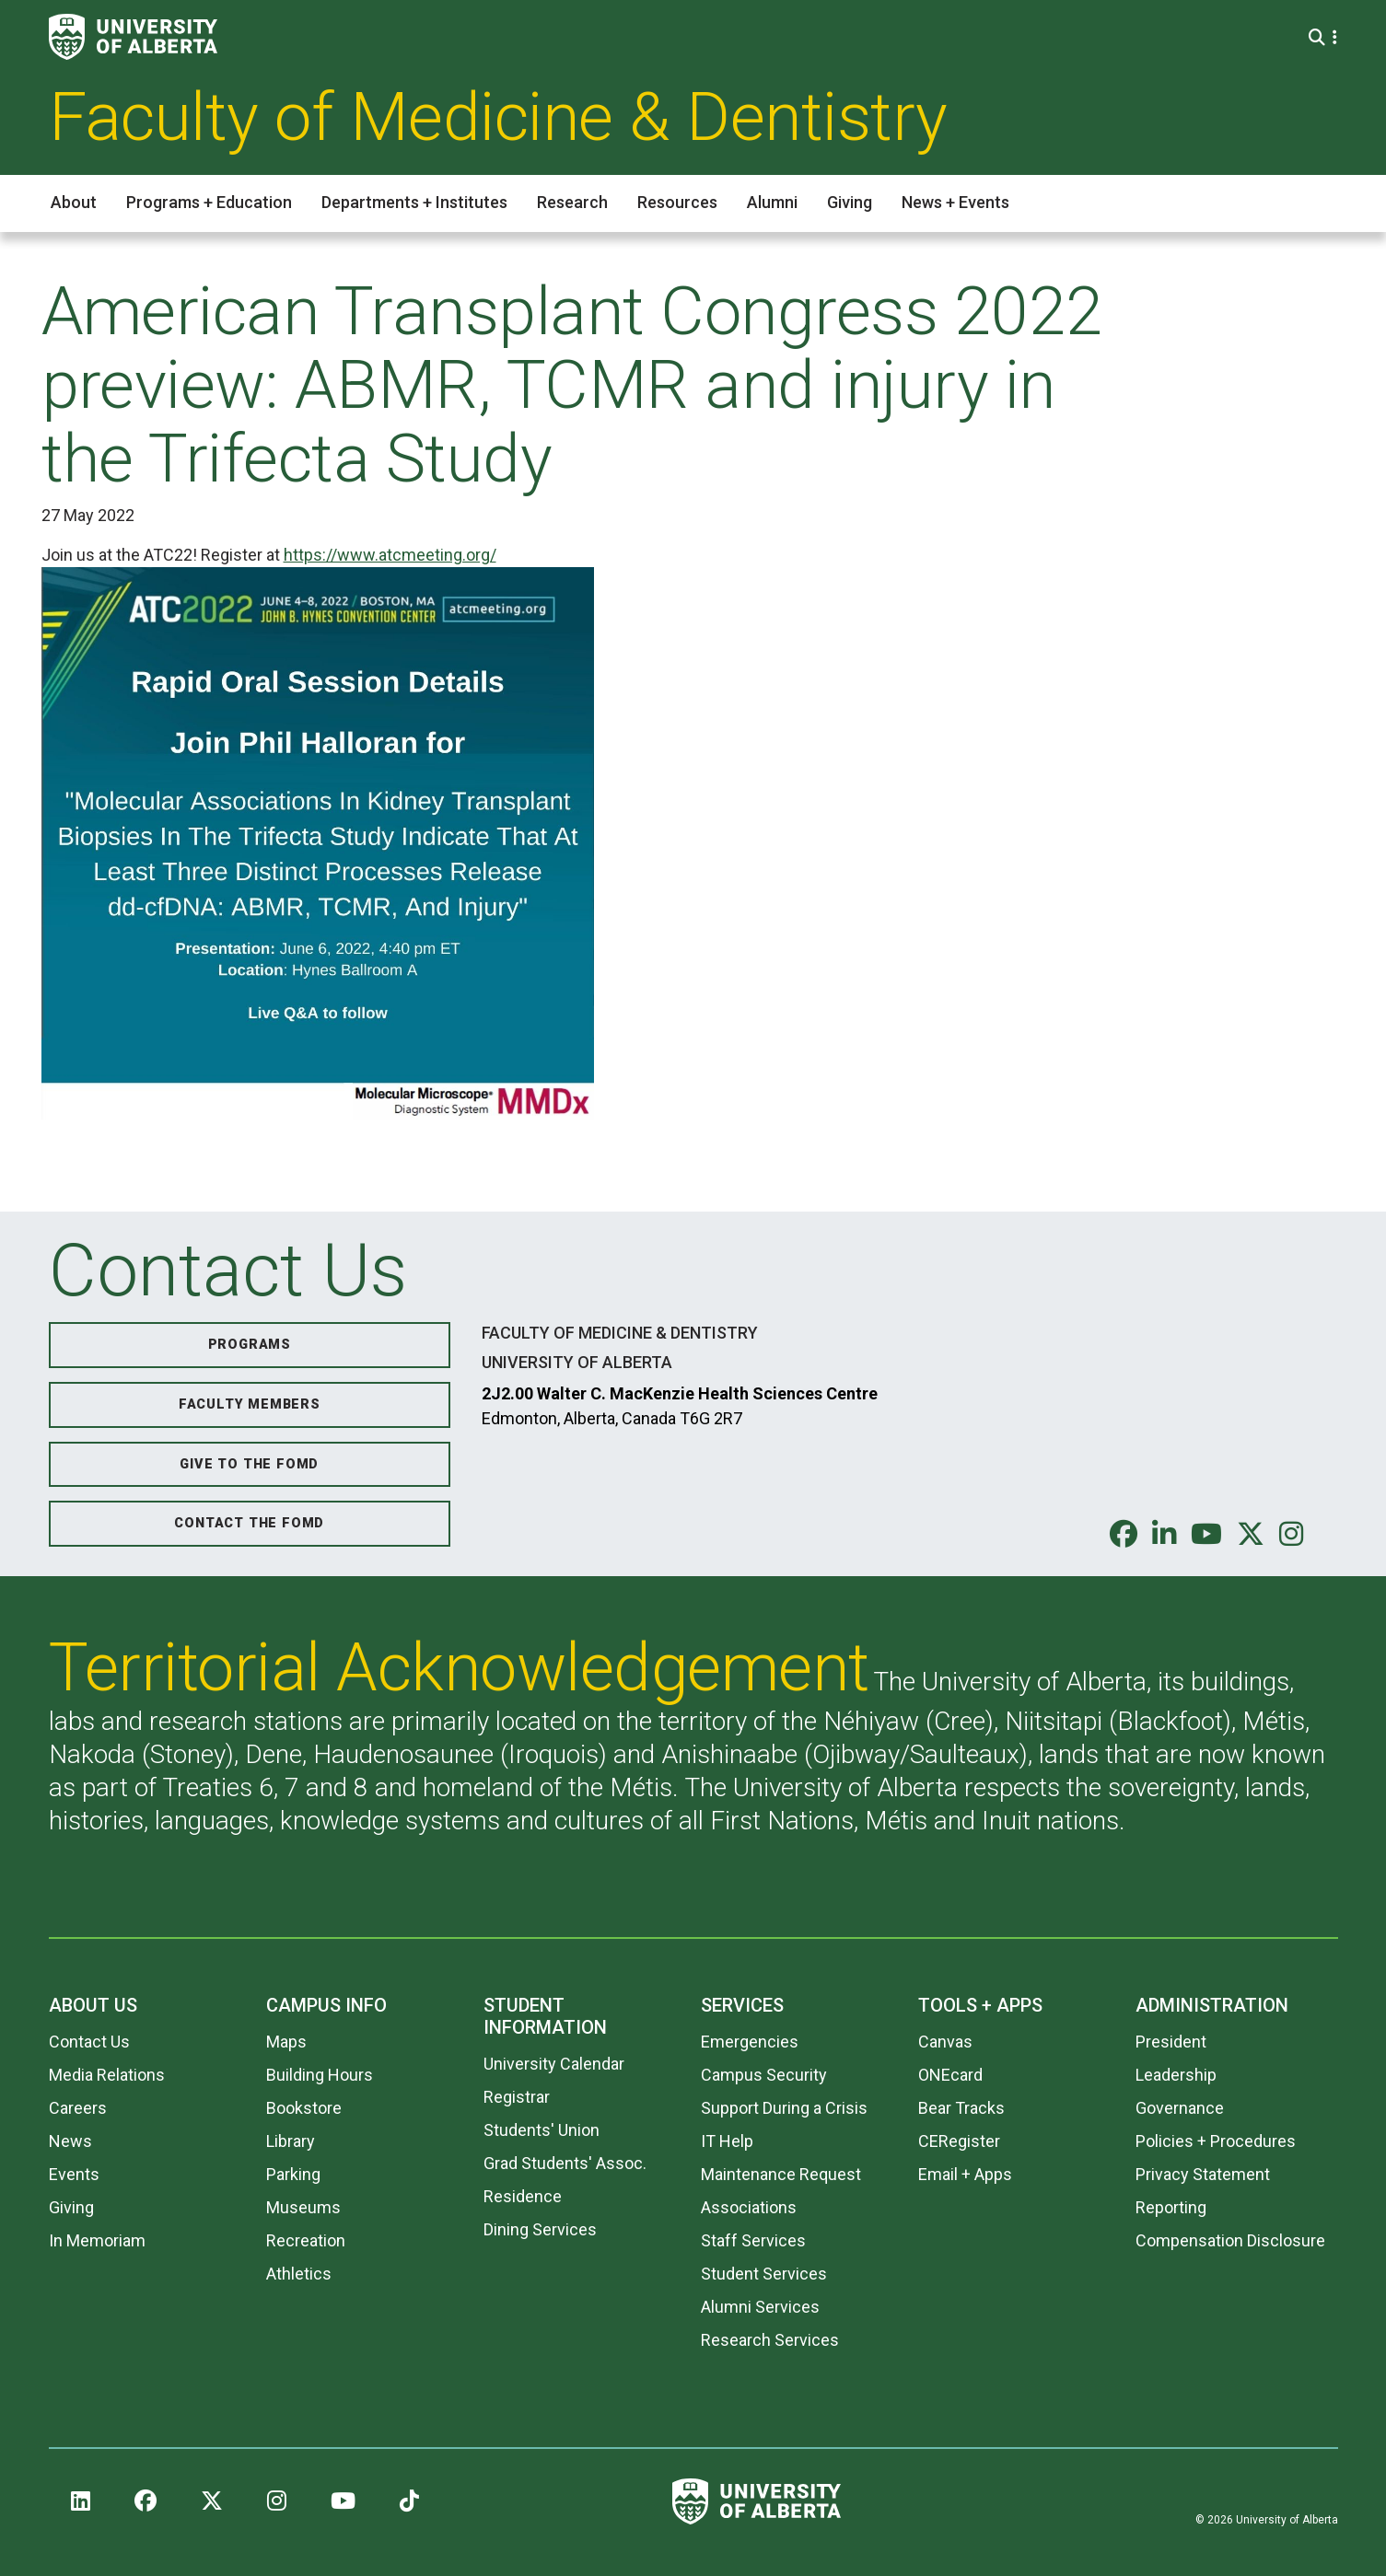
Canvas (945, 2041)
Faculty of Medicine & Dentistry (498, 117)
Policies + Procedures (1216, 2141)
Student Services (764, 2273)
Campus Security (764, 2074)
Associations (749, 2207)
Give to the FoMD (249, 1464)
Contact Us (89, 2041)
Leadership (1176, 2074)
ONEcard (950, 2074)
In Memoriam (97, 2240)
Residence (522, 2196)
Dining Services (540, 2229)
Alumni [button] (772, 202)
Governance (1180, 2108)
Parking (293, 2174)
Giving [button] (849, 202)
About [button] (74, 202)
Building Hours (319, 2074)
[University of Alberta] (133, 37)
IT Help (727, 2141)
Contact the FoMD (249, 1523)
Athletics (299, 2273)
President (1171, 2041)
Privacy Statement (1203, 2174)
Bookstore (304, 2108)
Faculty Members (249, 1404)
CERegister (959, 2141)
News (70, 2141)
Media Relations (107, 2074)
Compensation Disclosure (1230, 2240)
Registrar (516, 2096)
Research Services (770, 2340)
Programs (249, 1344)
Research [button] (572, 202)
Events (74, 2174)
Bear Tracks (961, 2108)
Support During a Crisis (784, 2108)
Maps (286, 2041)
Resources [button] (677, 202)
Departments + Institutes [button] (414, 202)
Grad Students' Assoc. (564, 2163)
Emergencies (749, 2041)
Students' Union (541, 2130)
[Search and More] (1319, 37)
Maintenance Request (781, 2174)
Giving (71, 2207)
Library (290, 2141)
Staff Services (753, 2240)
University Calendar (553, 2063)
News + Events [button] (955, 202)
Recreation (305, 2240)
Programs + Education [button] (209, 202)
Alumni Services (760, 2306)
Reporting (1171, 2207)
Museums (303, 2207)
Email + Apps (965, 2174)
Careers (78, 2108)
